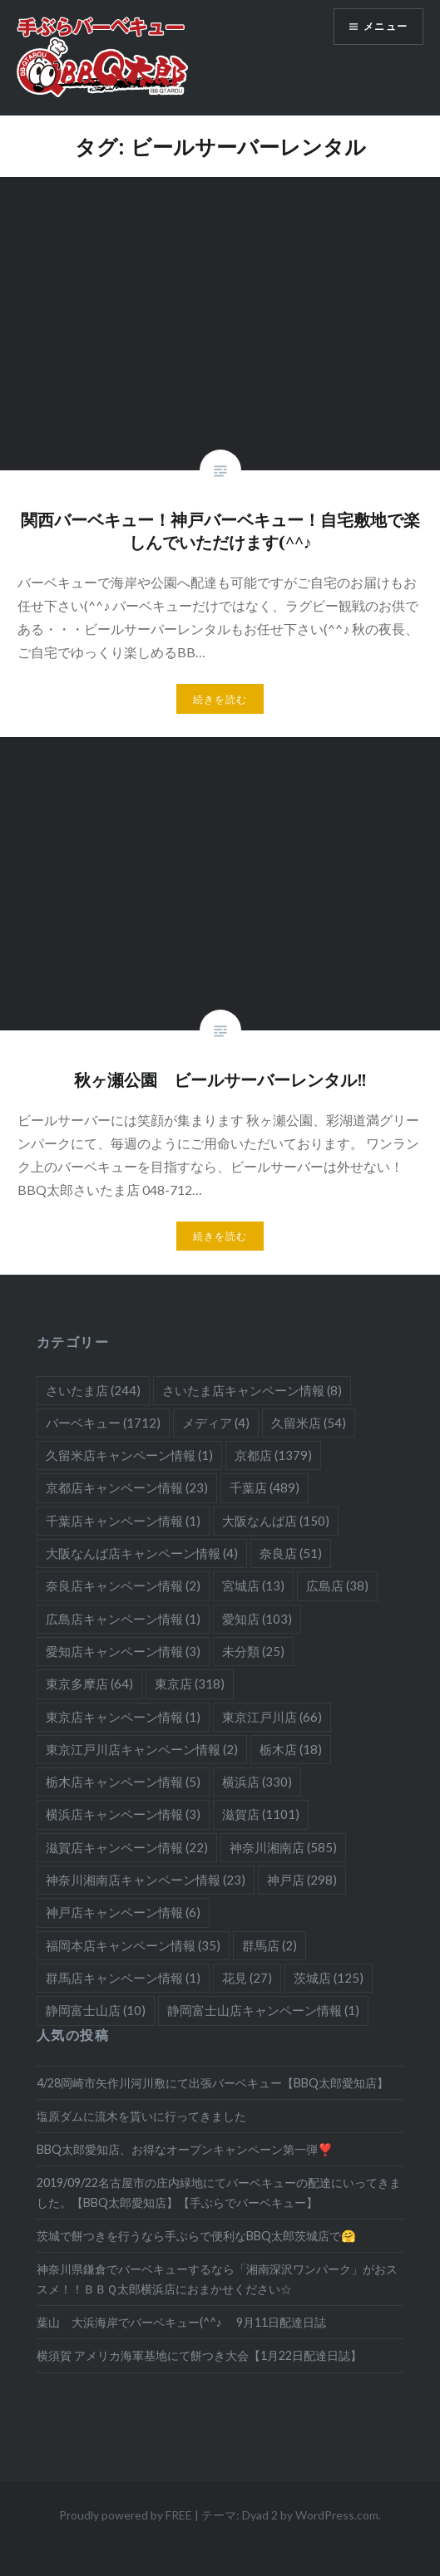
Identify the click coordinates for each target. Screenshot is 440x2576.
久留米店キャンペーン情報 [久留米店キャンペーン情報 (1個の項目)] (129, 1455)
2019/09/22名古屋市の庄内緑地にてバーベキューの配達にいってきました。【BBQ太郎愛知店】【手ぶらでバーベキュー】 (219, 2192)
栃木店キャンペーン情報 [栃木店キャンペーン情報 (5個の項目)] (123, 1781)
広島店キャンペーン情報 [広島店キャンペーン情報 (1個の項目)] (123, 1618)
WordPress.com (336, 2515)
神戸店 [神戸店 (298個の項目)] (302, 1879)
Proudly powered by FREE (125, 2515)
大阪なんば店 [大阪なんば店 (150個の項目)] (275, 1520)
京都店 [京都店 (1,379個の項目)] (273, 1455)
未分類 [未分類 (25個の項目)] (253, 1651)
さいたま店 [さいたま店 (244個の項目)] (93, 1390)
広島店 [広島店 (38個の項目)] (337, 1585)
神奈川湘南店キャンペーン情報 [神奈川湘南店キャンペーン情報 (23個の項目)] (145, 1879)
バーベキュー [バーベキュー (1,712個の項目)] (103, 1422)
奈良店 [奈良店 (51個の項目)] (291, 1553)
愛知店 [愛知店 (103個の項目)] (257, 1618)
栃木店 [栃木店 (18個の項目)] (291, 1749)
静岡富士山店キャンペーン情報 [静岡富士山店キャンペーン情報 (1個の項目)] (263, 2010)
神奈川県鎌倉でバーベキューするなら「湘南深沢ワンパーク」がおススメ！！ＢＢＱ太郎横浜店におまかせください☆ (217, 2278)
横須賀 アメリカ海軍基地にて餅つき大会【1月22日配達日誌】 (199, 2355)
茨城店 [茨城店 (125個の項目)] (328, 1977)
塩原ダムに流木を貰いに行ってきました (141, 2116)
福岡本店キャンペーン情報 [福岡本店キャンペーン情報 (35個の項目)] (133, 1945)
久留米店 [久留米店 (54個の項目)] (308, 1422)
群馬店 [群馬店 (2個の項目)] (269, 1945)
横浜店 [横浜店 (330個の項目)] (257, 1781)
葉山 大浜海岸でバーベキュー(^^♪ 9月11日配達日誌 (181, 2322)
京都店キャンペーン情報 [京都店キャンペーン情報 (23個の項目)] (127, 1487)
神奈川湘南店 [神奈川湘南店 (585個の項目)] (283, 1847)
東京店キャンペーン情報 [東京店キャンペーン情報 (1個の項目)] (123, 1716)
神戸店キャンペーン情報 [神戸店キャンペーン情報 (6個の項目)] (123, 1912)
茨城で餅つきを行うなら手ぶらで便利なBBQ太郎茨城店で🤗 (196, 2236)
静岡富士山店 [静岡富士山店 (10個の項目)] (96, 2010)
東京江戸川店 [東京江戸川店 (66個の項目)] (272, 1716)
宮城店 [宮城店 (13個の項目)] (253, 1585)
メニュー (385, 26)
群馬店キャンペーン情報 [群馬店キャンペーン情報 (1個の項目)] (123, 1977)
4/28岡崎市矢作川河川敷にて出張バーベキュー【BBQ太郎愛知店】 (212, 2083)
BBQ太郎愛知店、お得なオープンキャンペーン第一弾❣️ (185, 2149)
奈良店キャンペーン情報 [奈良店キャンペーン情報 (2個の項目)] (123, 1585)
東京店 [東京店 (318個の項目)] (190, 1683)
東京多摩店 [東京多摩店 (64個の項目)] (89, 1683)
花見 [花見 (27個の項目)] (247, 1977)
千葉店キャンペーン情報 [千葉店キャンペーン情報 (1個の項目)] (123, 1520)
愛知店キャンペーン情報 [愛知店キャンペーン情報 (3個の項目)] (123, 1651)
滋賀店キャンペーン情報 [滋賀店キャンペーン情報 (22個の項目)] (127, 1847)
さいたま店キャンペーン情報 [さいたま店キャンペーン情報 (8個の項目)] (252, 1390)
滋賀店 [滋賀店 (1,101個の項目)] (260, 1814)
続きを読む (220, 699)
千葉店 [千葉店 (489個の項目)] (264, 1487)
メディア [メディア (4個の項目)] (216, 1422)
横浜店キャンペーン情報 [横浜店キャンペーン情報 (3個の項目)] (123, 1814)
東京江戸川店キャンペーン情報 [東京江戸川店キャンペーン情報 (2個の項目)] (142, 1749)
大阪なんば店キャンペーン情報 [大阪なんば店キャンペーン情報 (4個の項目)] (142, 1553)
